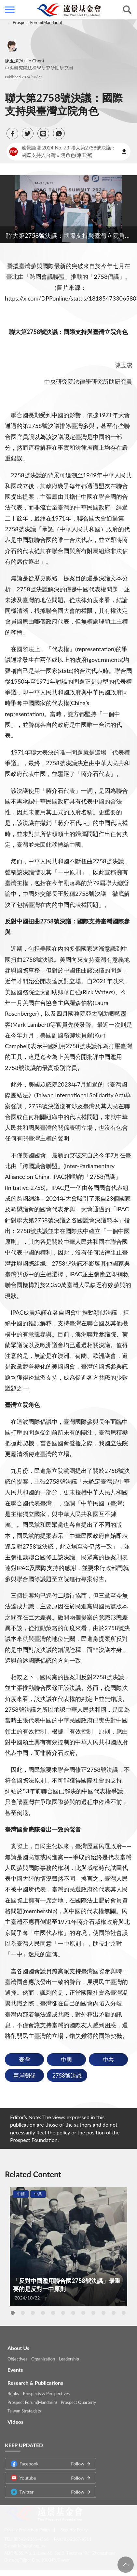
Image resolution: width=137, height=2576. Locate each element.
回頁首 (125, 2565)
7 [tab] (73, 2313)
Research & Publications (35, 2379)
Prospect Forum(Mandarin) (37, 22)
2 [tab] (23, 2313)
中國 (66, 2059)
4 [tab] (43, 2313)
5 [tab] (53, 2313)
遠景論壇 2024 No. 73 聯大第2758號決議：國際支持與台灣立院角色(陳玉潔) (62, 151)
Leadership (69, 2355)
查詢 (127, 9)
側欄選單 (10, 9)
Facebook (47, 2460)
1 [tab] (13, 2313)
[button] (12, 133)
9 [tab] (93, 2313)
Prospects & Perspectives (46, 2389)
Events (15, 2366)
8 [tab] (83, 2313)
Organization (43, 2355)
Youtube (47, 2474)
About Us (18, 2344)
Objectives (17, 2355)
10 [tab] (103, 2313)
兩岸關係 (24, 2075)
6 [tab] (63, 2313)
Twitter (47, 2488)
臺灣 (24, 2059)
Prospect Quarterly (78, 2398)
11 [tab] (114, 2313)
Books (13, 2389)
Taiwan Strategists (24, 2407)
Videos (15, 2418)
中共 (108, 2059)
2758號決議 (67, 2075)
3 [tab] (33, 2313)
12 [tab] (124, 2313)
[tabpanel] (68, 2246)
